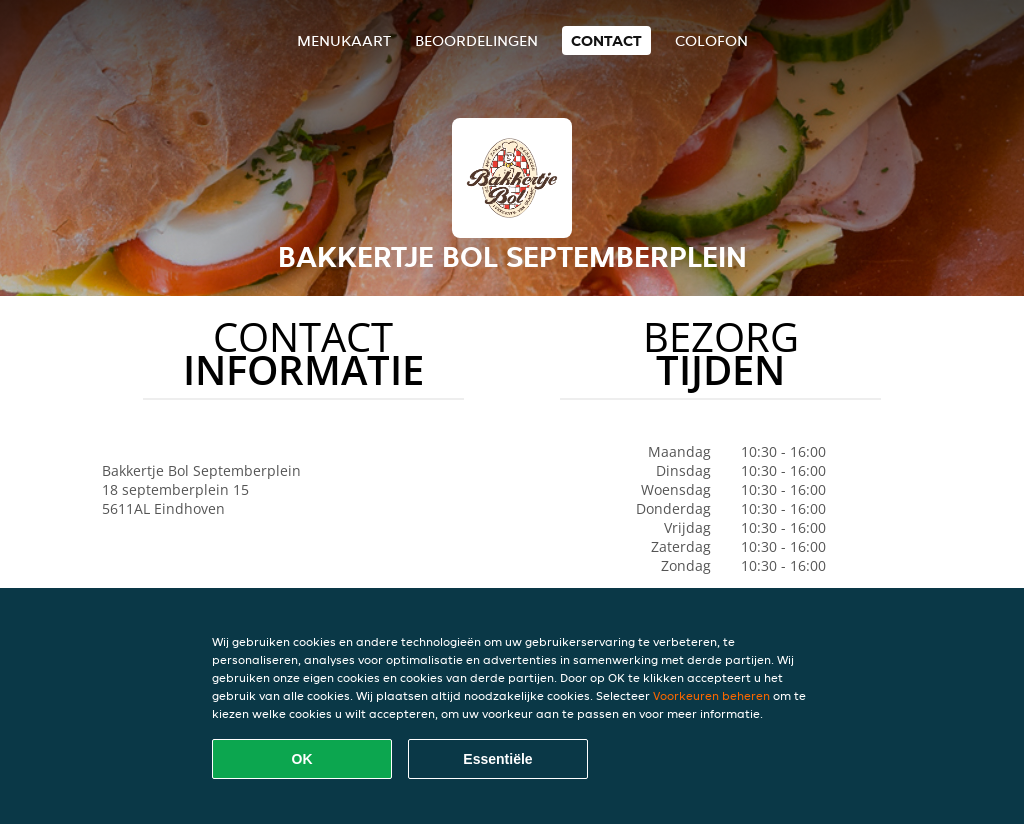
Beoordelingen (476, 40)
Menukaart (344, 40)
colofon (711, 40)
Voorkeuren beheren (711, 695)
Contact (606, 40)
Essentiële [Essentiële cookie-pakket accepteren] (497, 759)
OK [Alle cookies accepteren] (302, 759)
